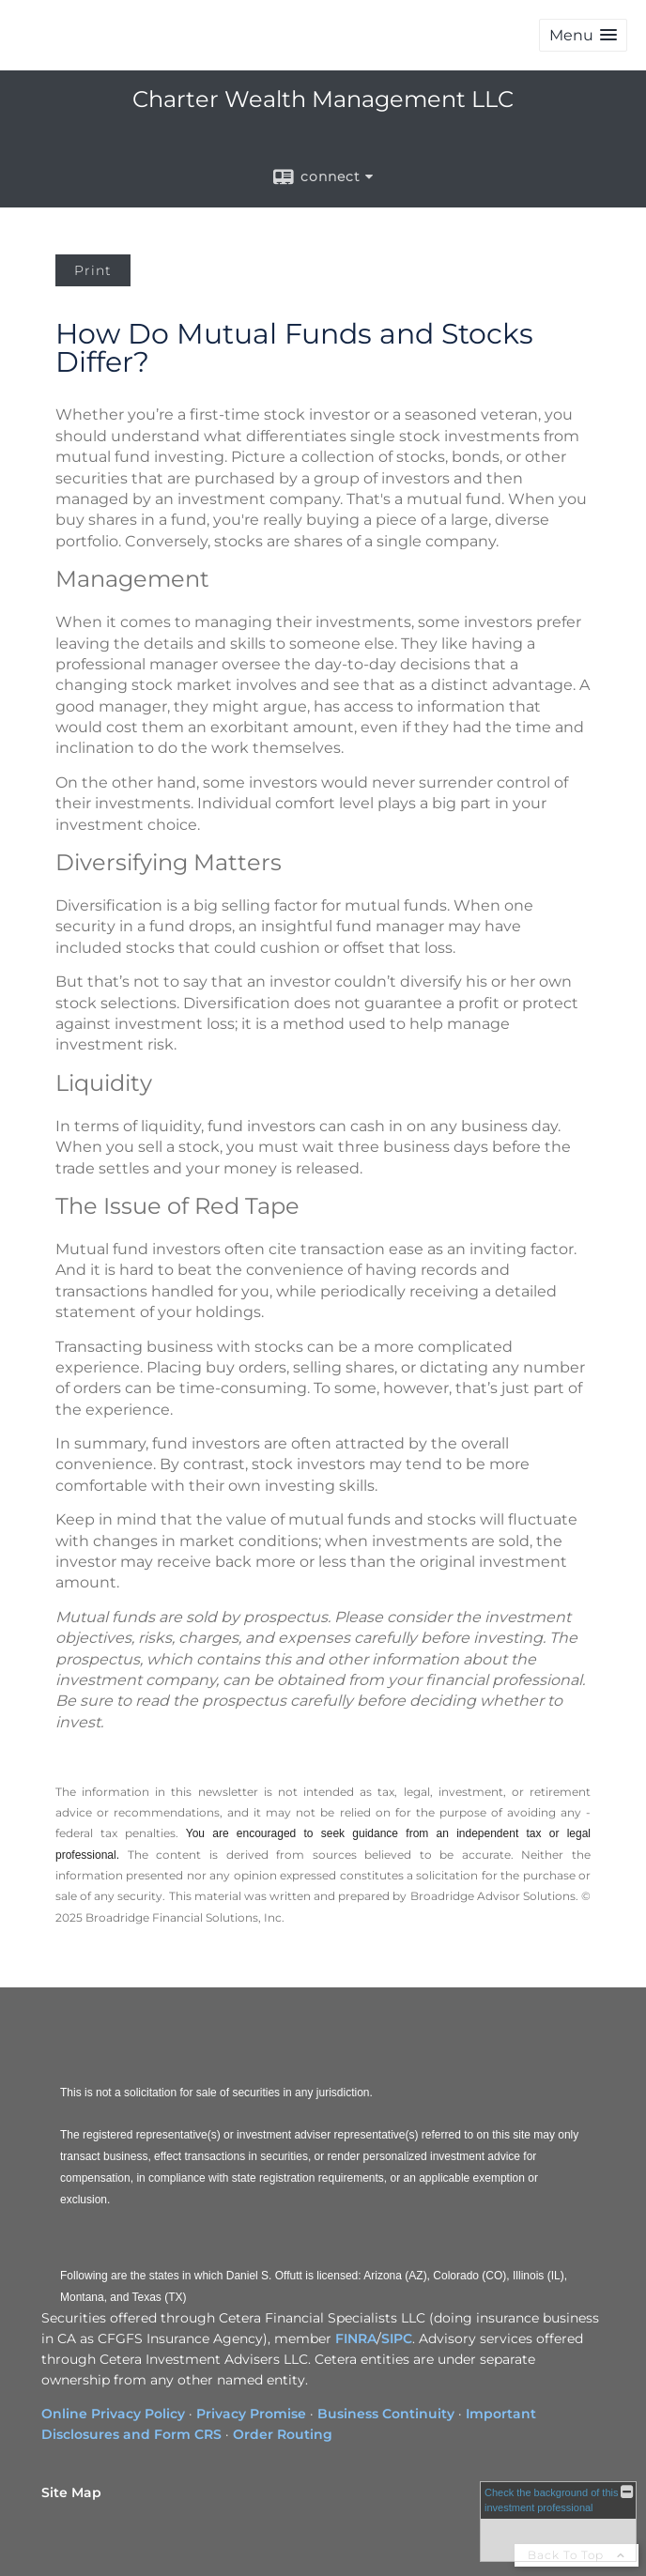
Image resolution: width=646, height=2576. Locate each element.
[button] (583, 35)
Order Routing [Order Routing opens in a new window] (282, 2434)
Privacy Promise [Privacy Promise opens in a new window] (251, 2413)
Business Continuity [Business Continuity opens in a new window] (385, 2413)
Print (93, 270)
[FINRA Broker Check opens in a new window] (558, 2521)
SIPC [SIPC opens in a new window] (396, 2338)
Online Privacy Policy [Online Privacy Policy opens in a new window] (113, 2413)
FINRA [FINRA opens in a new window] (356, 2338)
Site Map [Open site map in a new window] (71, 2492)
